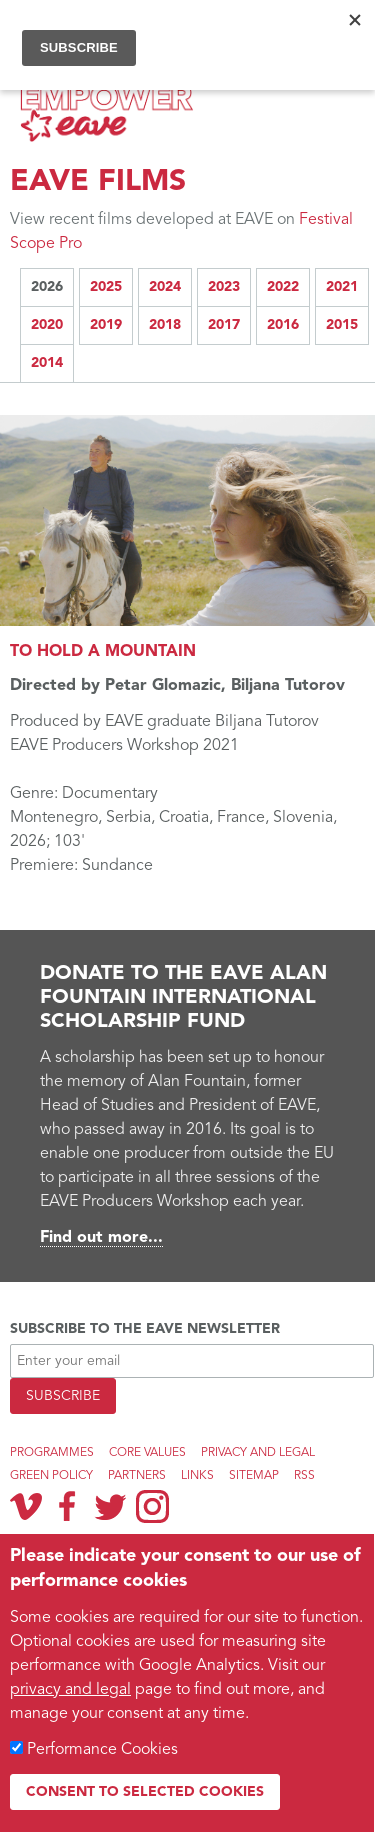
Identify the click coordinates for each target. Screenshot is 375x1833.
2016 (283, 325)
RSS (304, 1476)
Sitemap (254, 1476)
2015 (342, 325)
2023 (224, 287)
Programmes (52, 1453)
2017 (224, 325)
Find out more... (101, 1238)
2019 (106, 325)
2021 (342, 287)
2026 (47, 287)
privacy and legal (70, 1690)
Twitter (110, 1506)
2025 (106, 287)
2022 (283, 287)
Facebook (68, 1506)
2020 (47, 325)
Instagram (152, 1506)
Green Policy (51, 1476)
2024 (165, 287)
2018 (165, 325)
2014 (47, 363)
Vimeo (26, 1506)
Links (197, 1476)
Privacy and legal (258, 1453)
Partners (137, 1476)
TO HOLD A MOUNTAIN (103, 652)
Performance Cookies (102, 1750)
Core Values (147, 1453)
